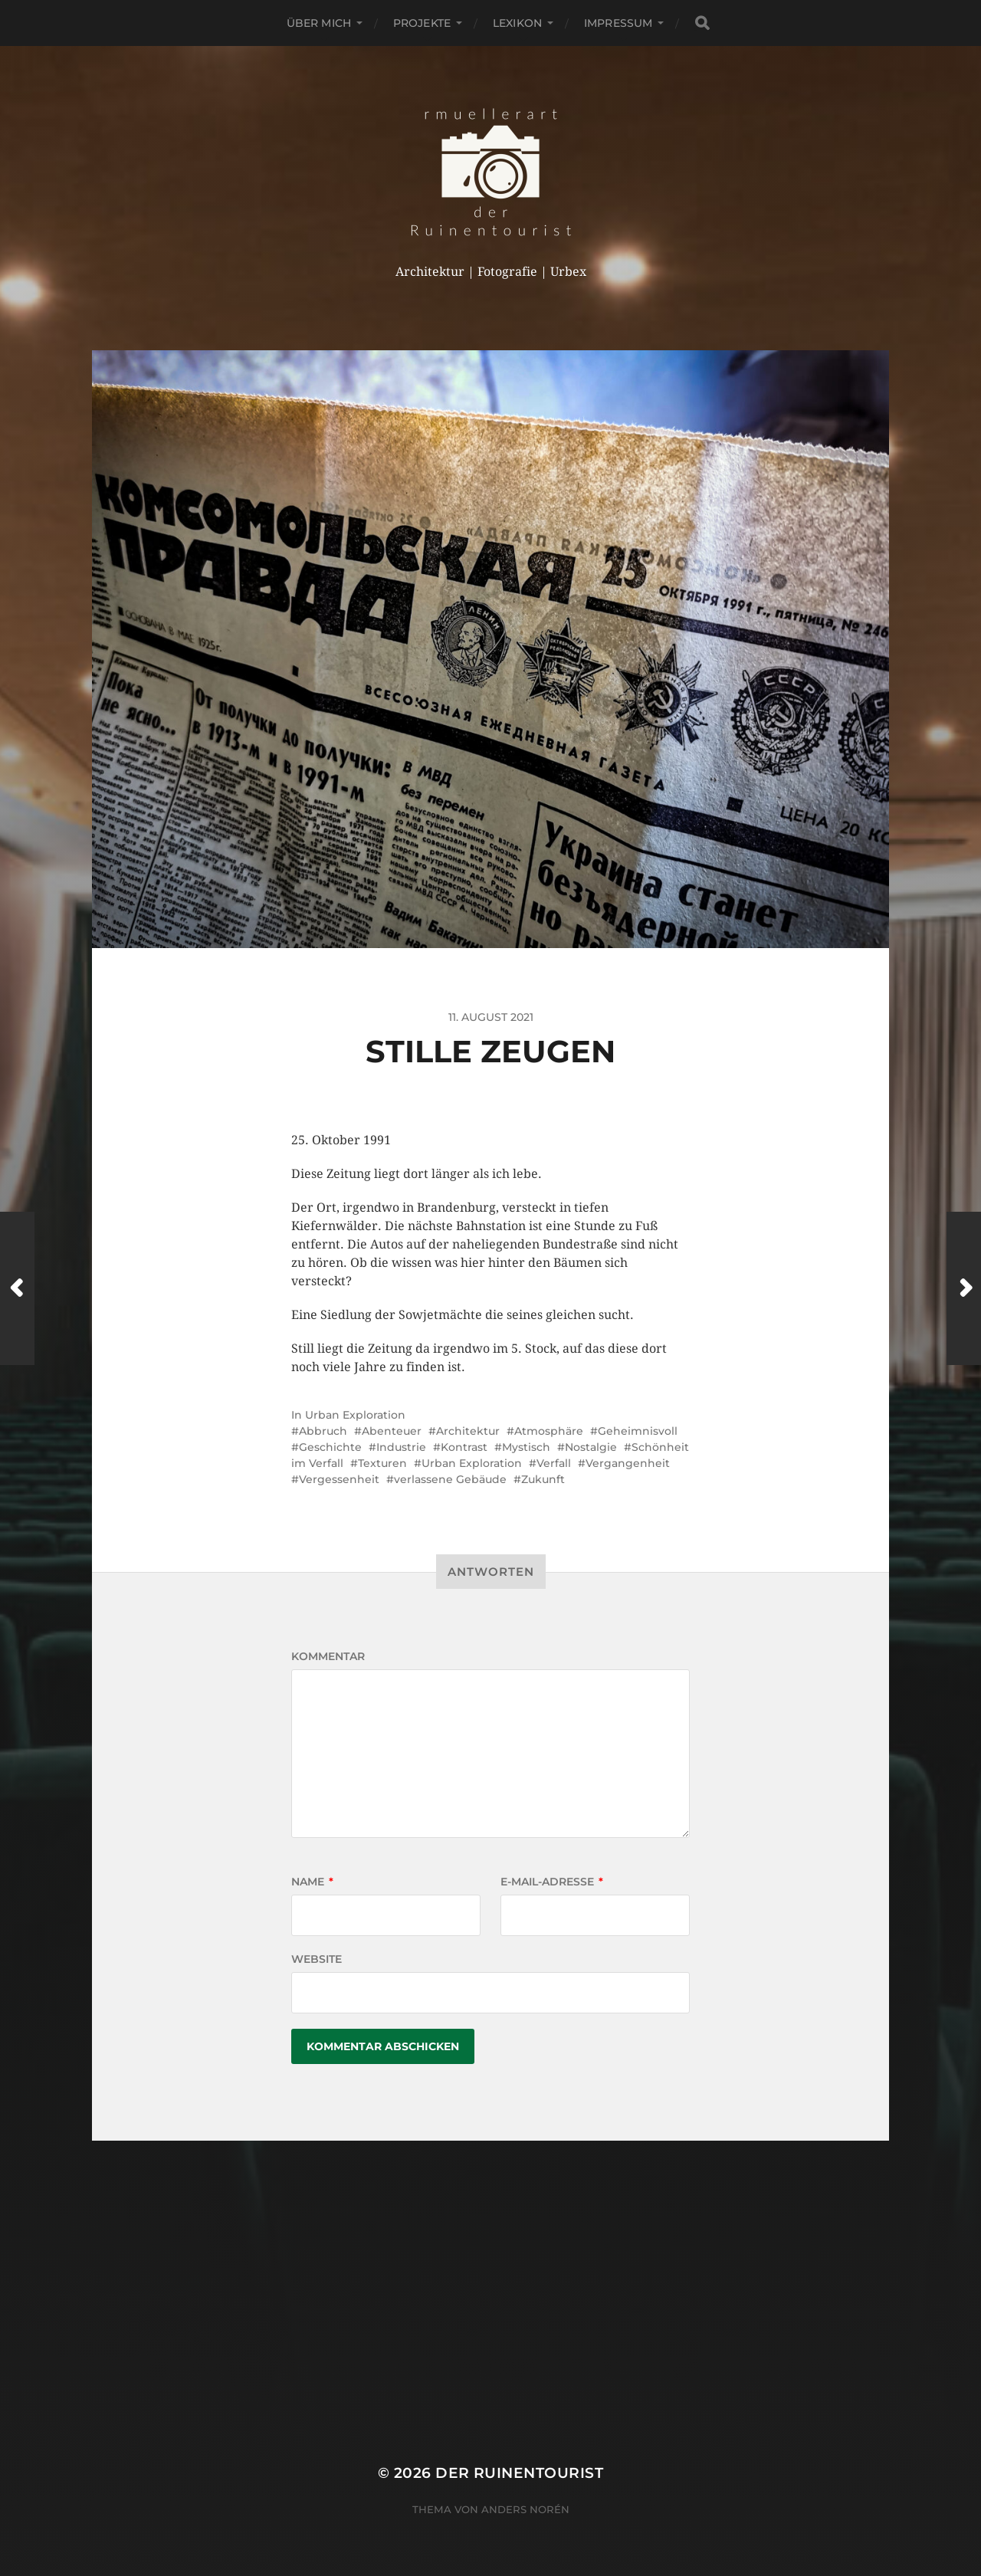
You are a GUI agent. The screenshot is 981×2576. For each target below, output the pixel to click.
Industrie (401, 1447)
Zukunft (543, 1479)
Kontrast (464, 1447)
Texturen (382, 1463)
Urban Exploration (355, 1415)
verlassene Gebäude (450, 1479)
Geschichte (330, 1447)
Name (312, 1882)
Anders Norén (525, 2509)
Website (316, 1959)
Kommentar (328, 1656)
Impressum (618, 23)
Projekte (422, 23)
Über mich (319, 23)
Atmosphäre (548, 1431)
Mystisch (526, 1447)
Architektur (468, 1431)
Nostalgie (591, 1447)
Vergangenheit (628, 1463)
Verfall (553, 1463)
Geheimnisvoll (638, 1431)
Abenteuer (392, 1431)
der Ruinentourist (519, 2473)
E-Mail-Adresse (551, 1882)
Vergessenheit (339, 1479)
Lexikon (517, 23)
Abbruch (323, 1431)
